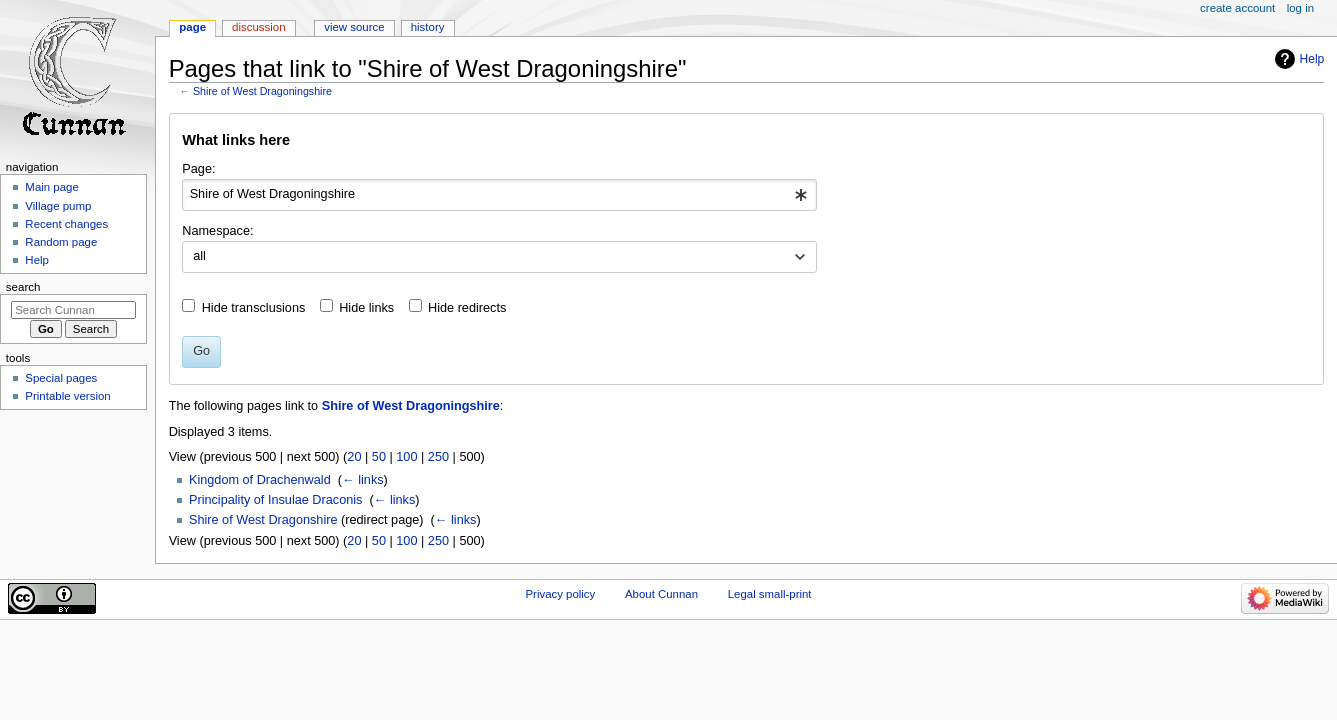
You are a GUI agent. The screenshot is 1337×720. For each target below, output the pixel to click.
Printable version (67, 396)
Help (1312, 59)
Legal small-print (770, 594)
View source (354, 27)
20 (354, 457)
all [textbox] (199, 256)
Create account (1237, 8)
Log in (1300, 8)
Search (23, 287)
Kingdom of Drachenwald (260, 480)
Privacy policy (560, 594)
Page (192, 27)
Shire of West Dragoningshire (262, 91)
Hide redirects (467, 308)
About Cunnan (661, 594)
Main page (52, 187)
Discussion (258, 27)
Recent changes (66, 224)
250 (438, 457)
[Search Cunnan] (73, 310)
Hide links (366, 308)
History (428, 27)
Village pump (58, 206)
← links (363, 480)
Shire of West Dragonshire (263, 520)
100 (406, 457)
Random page (61, 242)
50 (379, 457)
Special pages (61, 378)
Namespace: (217, 231)
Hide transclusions (254, 308)
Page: (198, 169)
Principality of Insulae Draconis (275, 500)
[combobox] (499, 195)
